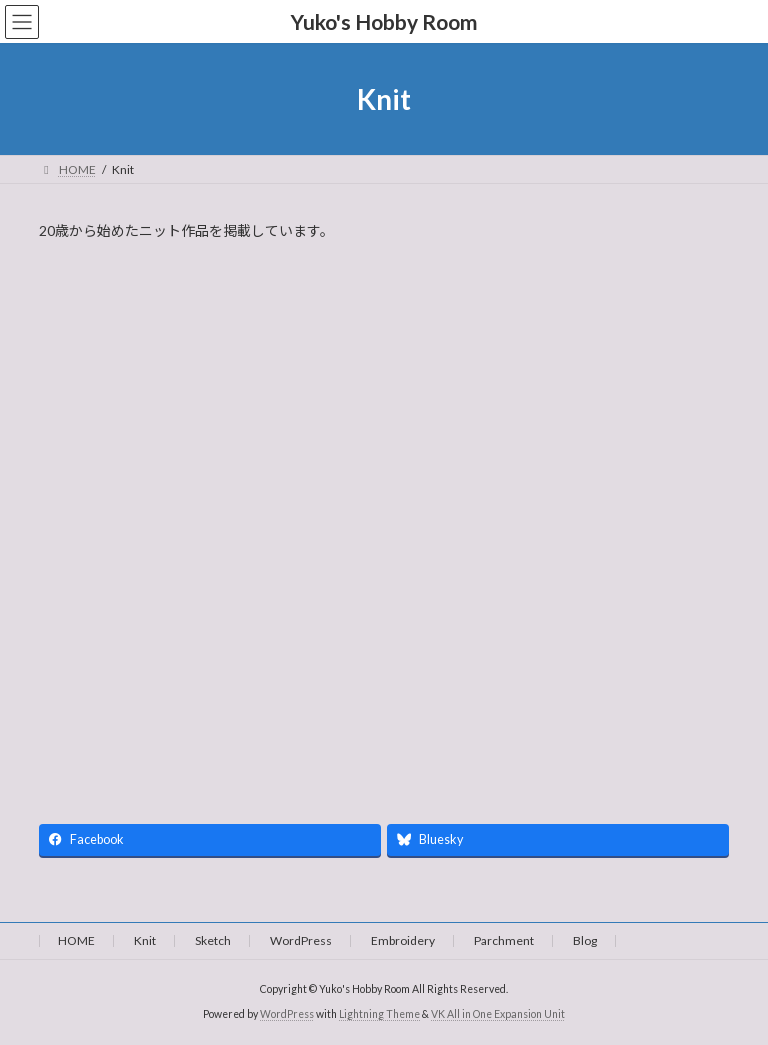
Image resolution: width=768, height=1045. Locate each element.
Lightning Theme (379, 1014)
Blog (585, 940)
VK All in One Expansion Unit (498, 1014)
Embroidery (403, 940)
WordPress (301, 940)
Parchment (504, 940)
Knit (145, 940)
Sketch (213, 940)
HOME (76, 940)
